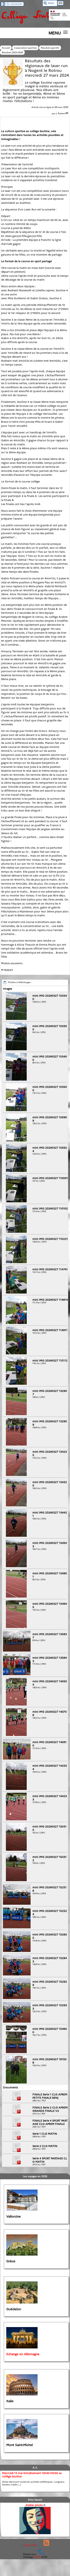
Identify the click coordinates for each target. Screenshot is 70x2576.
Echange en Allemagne (22, 2354)
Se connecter (14, 3)
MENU (55, 32)
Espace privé (29, 2545)
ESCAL (37, 2557)
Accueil (6, 47)
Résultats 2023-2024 (12, 52)
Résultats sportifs (50, 47)
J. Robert (60, 113)
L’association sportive (25, 47)
